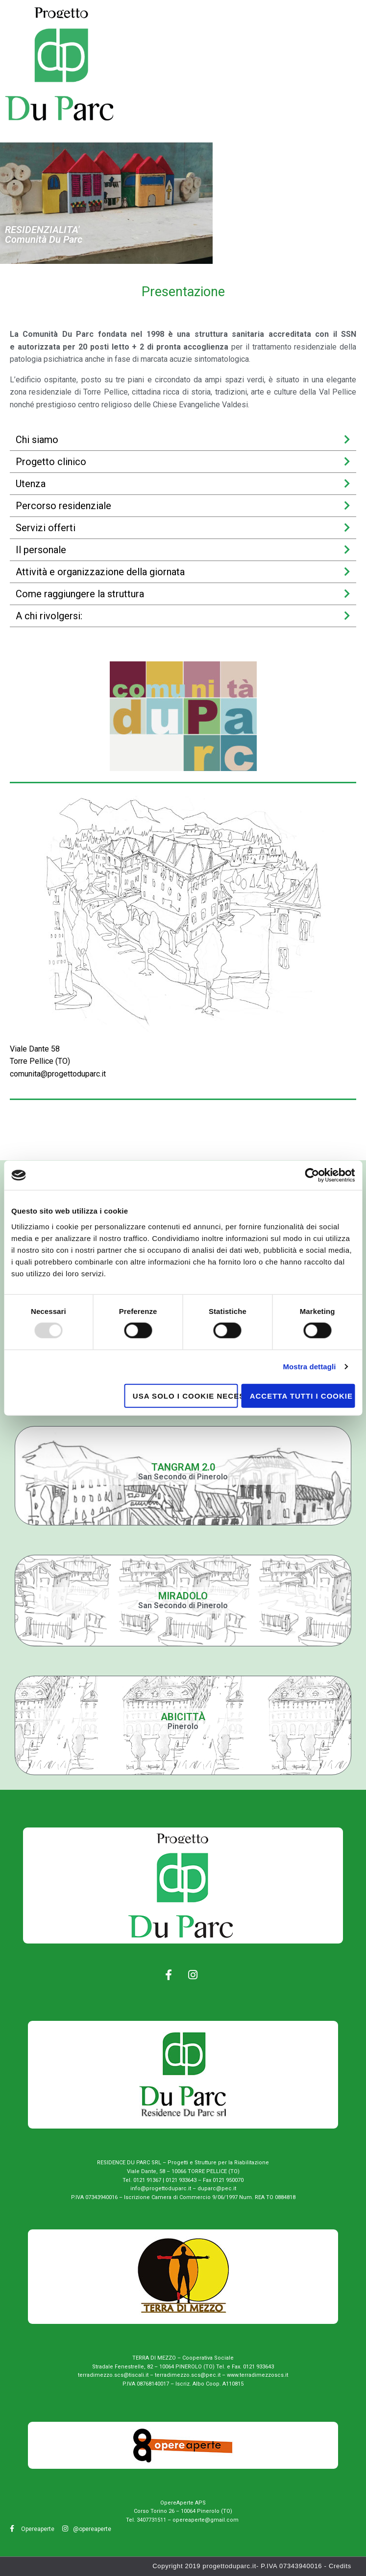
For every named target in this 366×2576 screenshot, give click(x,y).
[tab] (183, 440)
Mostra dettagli (309, 1366)
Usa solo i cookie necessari (185, 1395)
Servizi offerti (45, 528)
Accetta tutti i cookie (301, 1395)
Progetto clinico (51, 462)
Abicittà (183, 1717)
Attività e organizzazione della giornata (100, 572)
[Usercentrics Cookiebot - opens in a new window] (312, 1175)
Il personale (41, 550)
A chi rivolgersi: (49, 616)
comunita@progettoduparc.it (58, 1073)
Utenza (31, 484)
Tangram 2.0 (183, 1467)
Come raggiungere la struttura (80, 594)
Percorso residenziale (63, 506)
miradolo (183, 1596)
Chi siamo (37, 439)
